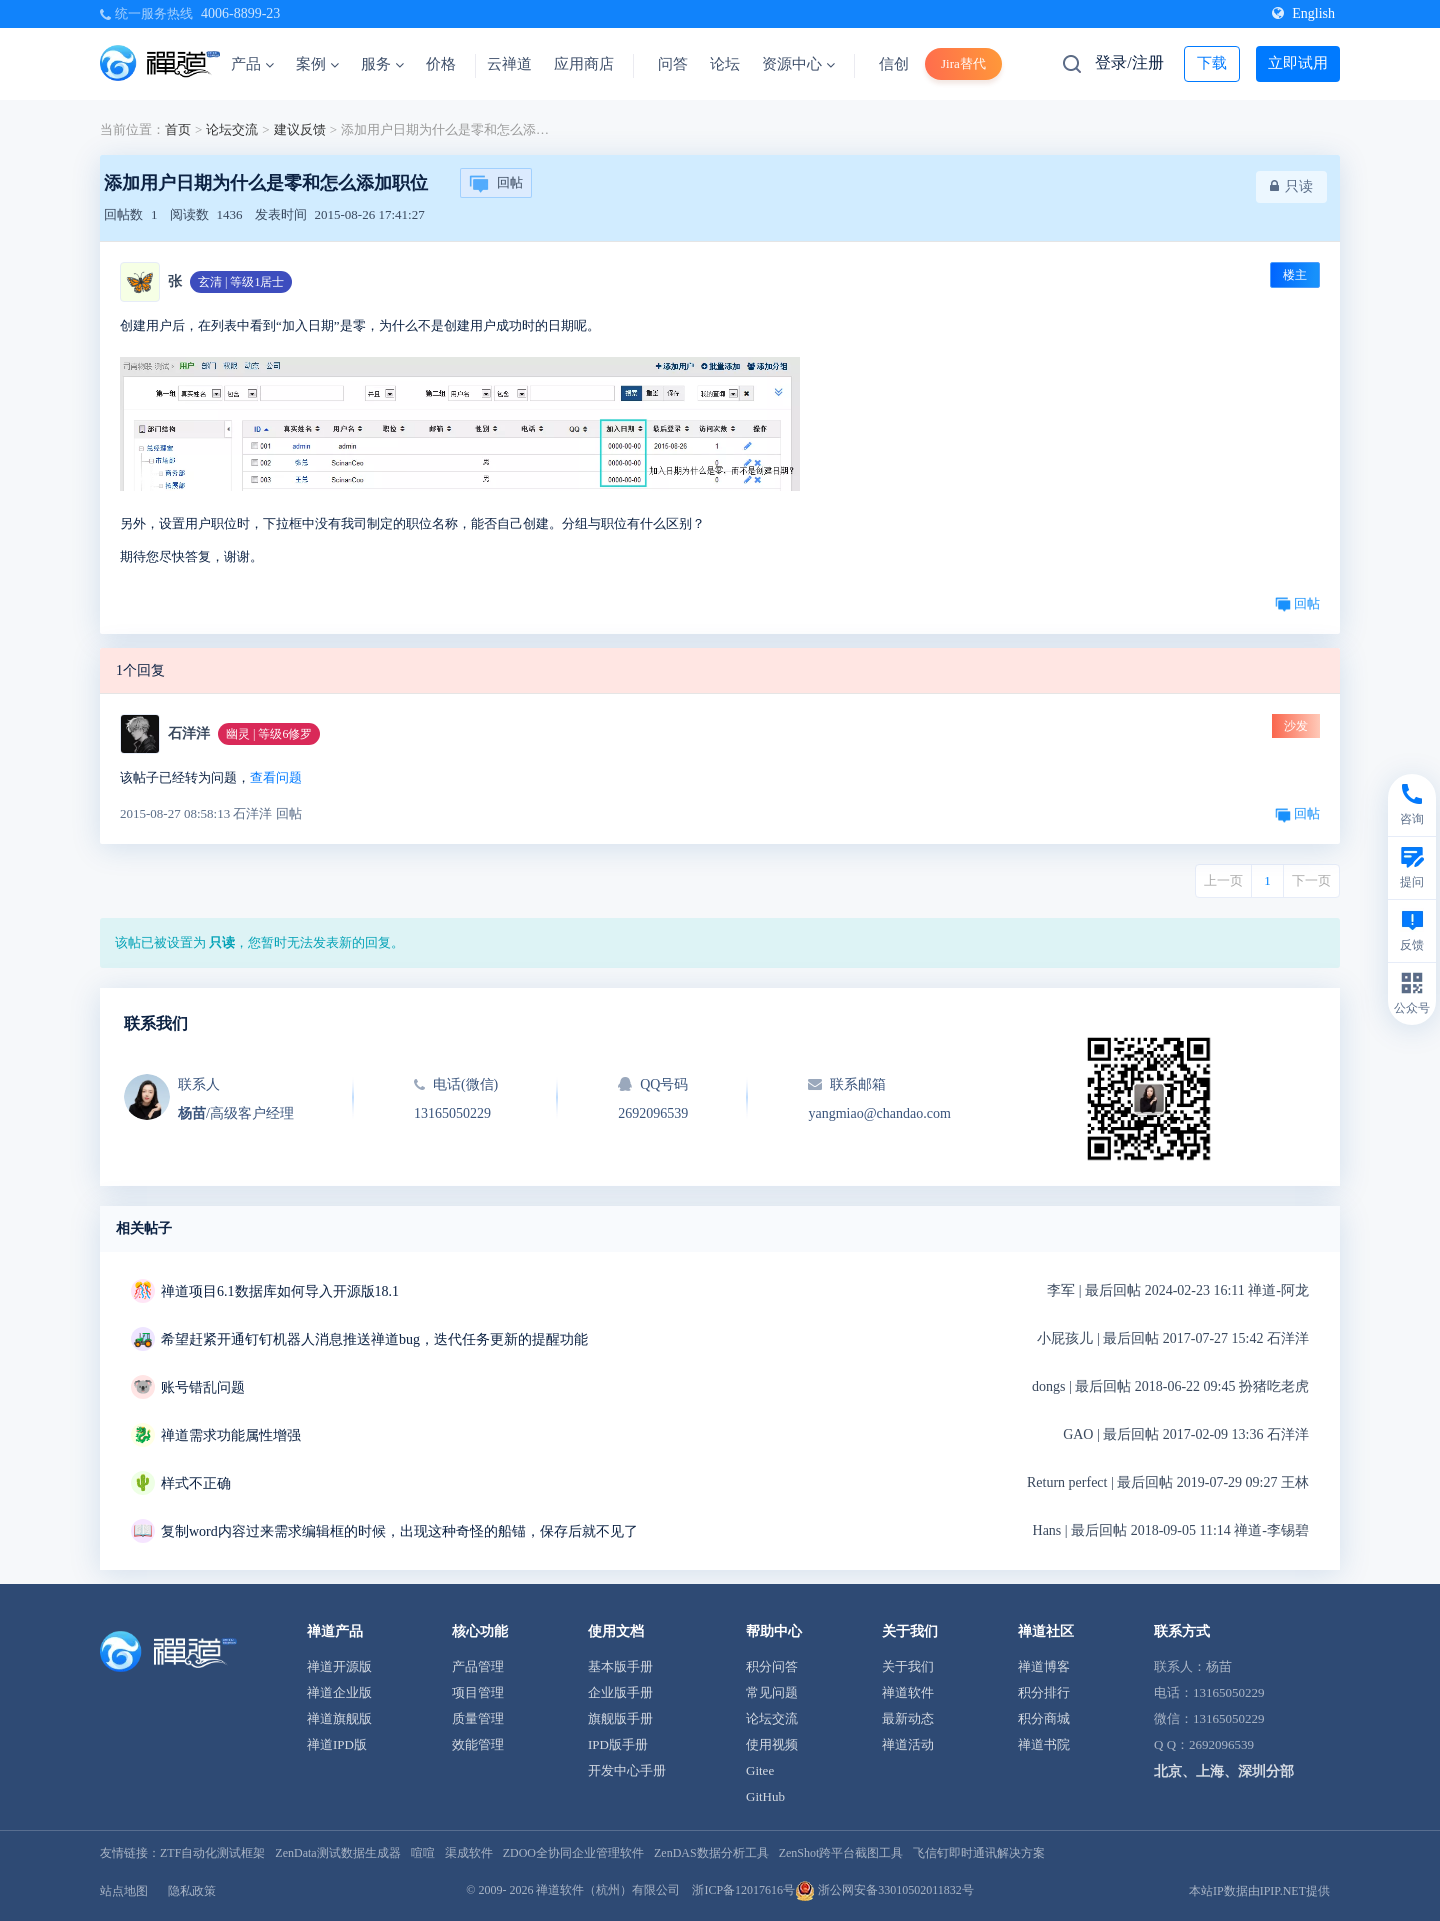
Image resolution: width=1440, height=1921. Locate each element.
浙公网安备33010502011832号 (884, 1890)
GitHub (765, 1796)
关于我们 (908, 1666)
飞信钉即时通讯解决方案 (979, 1853)
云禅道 (509, 64)
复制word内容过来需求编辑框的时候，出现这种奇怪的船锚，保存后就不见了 (399, 1531)
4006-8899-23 (240, 13)
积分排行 (1044, 1692)
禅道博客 (1044, 1666)
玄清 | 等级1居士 (241, 282)
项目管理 (478, 1692)
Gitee (760, 1770)
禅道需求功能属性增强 (231, 1435)
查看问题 (276, 777)
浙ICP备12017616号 (743, 1890)
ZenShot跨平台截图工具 (841, 1853)
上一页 (1223, 880)
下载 (1212, 63)
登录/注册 (1129, 62)
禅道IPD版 (337, 1744)
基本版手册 (620, 1666)
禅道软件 (908, 1692)
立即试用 (1298, 63)
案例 (317, 64)
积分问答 (772, 1666)
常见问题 (772, 1692)
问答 (673, 64)
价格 (441, 64)
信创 (894, 64)
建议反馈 (300, 129)
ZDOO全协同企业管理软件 (573, 1853)
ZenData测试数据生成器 (337, 1853)
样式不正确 (196, 1483)
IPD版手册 (618, 1744)
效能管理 (478, 1744)
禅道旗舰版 (339, 1718)
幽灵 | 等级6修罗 (269, 734)
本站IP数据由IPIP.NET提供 (1259, 1891)
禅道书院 (1044, 1744)
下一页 (1311, 880)
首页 (178, 129)
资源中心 (798, 64)
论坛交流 (232, 129)
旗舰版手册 (620, 1718)
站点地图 (124, 1891)
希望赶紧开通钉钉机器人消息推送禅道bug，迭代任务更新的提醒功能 (374, 1339)
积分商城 (1044, 1718)
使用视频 (772, 1744)
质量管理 (478, 1718)
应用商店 (584, 64)
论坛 (725, 64)
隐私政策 (192, 1891)
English (1303, 13)
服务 (382, 64)
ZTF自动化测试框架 (212, 1853)
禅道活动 (908, 1744)
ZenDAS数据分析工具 (711, 1853)
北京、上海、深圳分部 (1224, 1771)
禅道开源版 (339, 1666)
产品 (252, 64)
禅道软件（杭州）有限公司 (608, 1890)
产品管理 (478, 1666)
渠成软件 (469, 1853)
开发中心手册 (627, 1770)
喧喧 (423, 1853)
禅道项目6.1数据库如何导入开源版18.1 (280, 1291)
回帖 (496, 184)
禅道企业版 (339, 1692)
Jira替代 (963, 63)
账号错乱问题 (203, 1387)
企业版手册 (620, 1692)
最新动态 (908, 1718)
